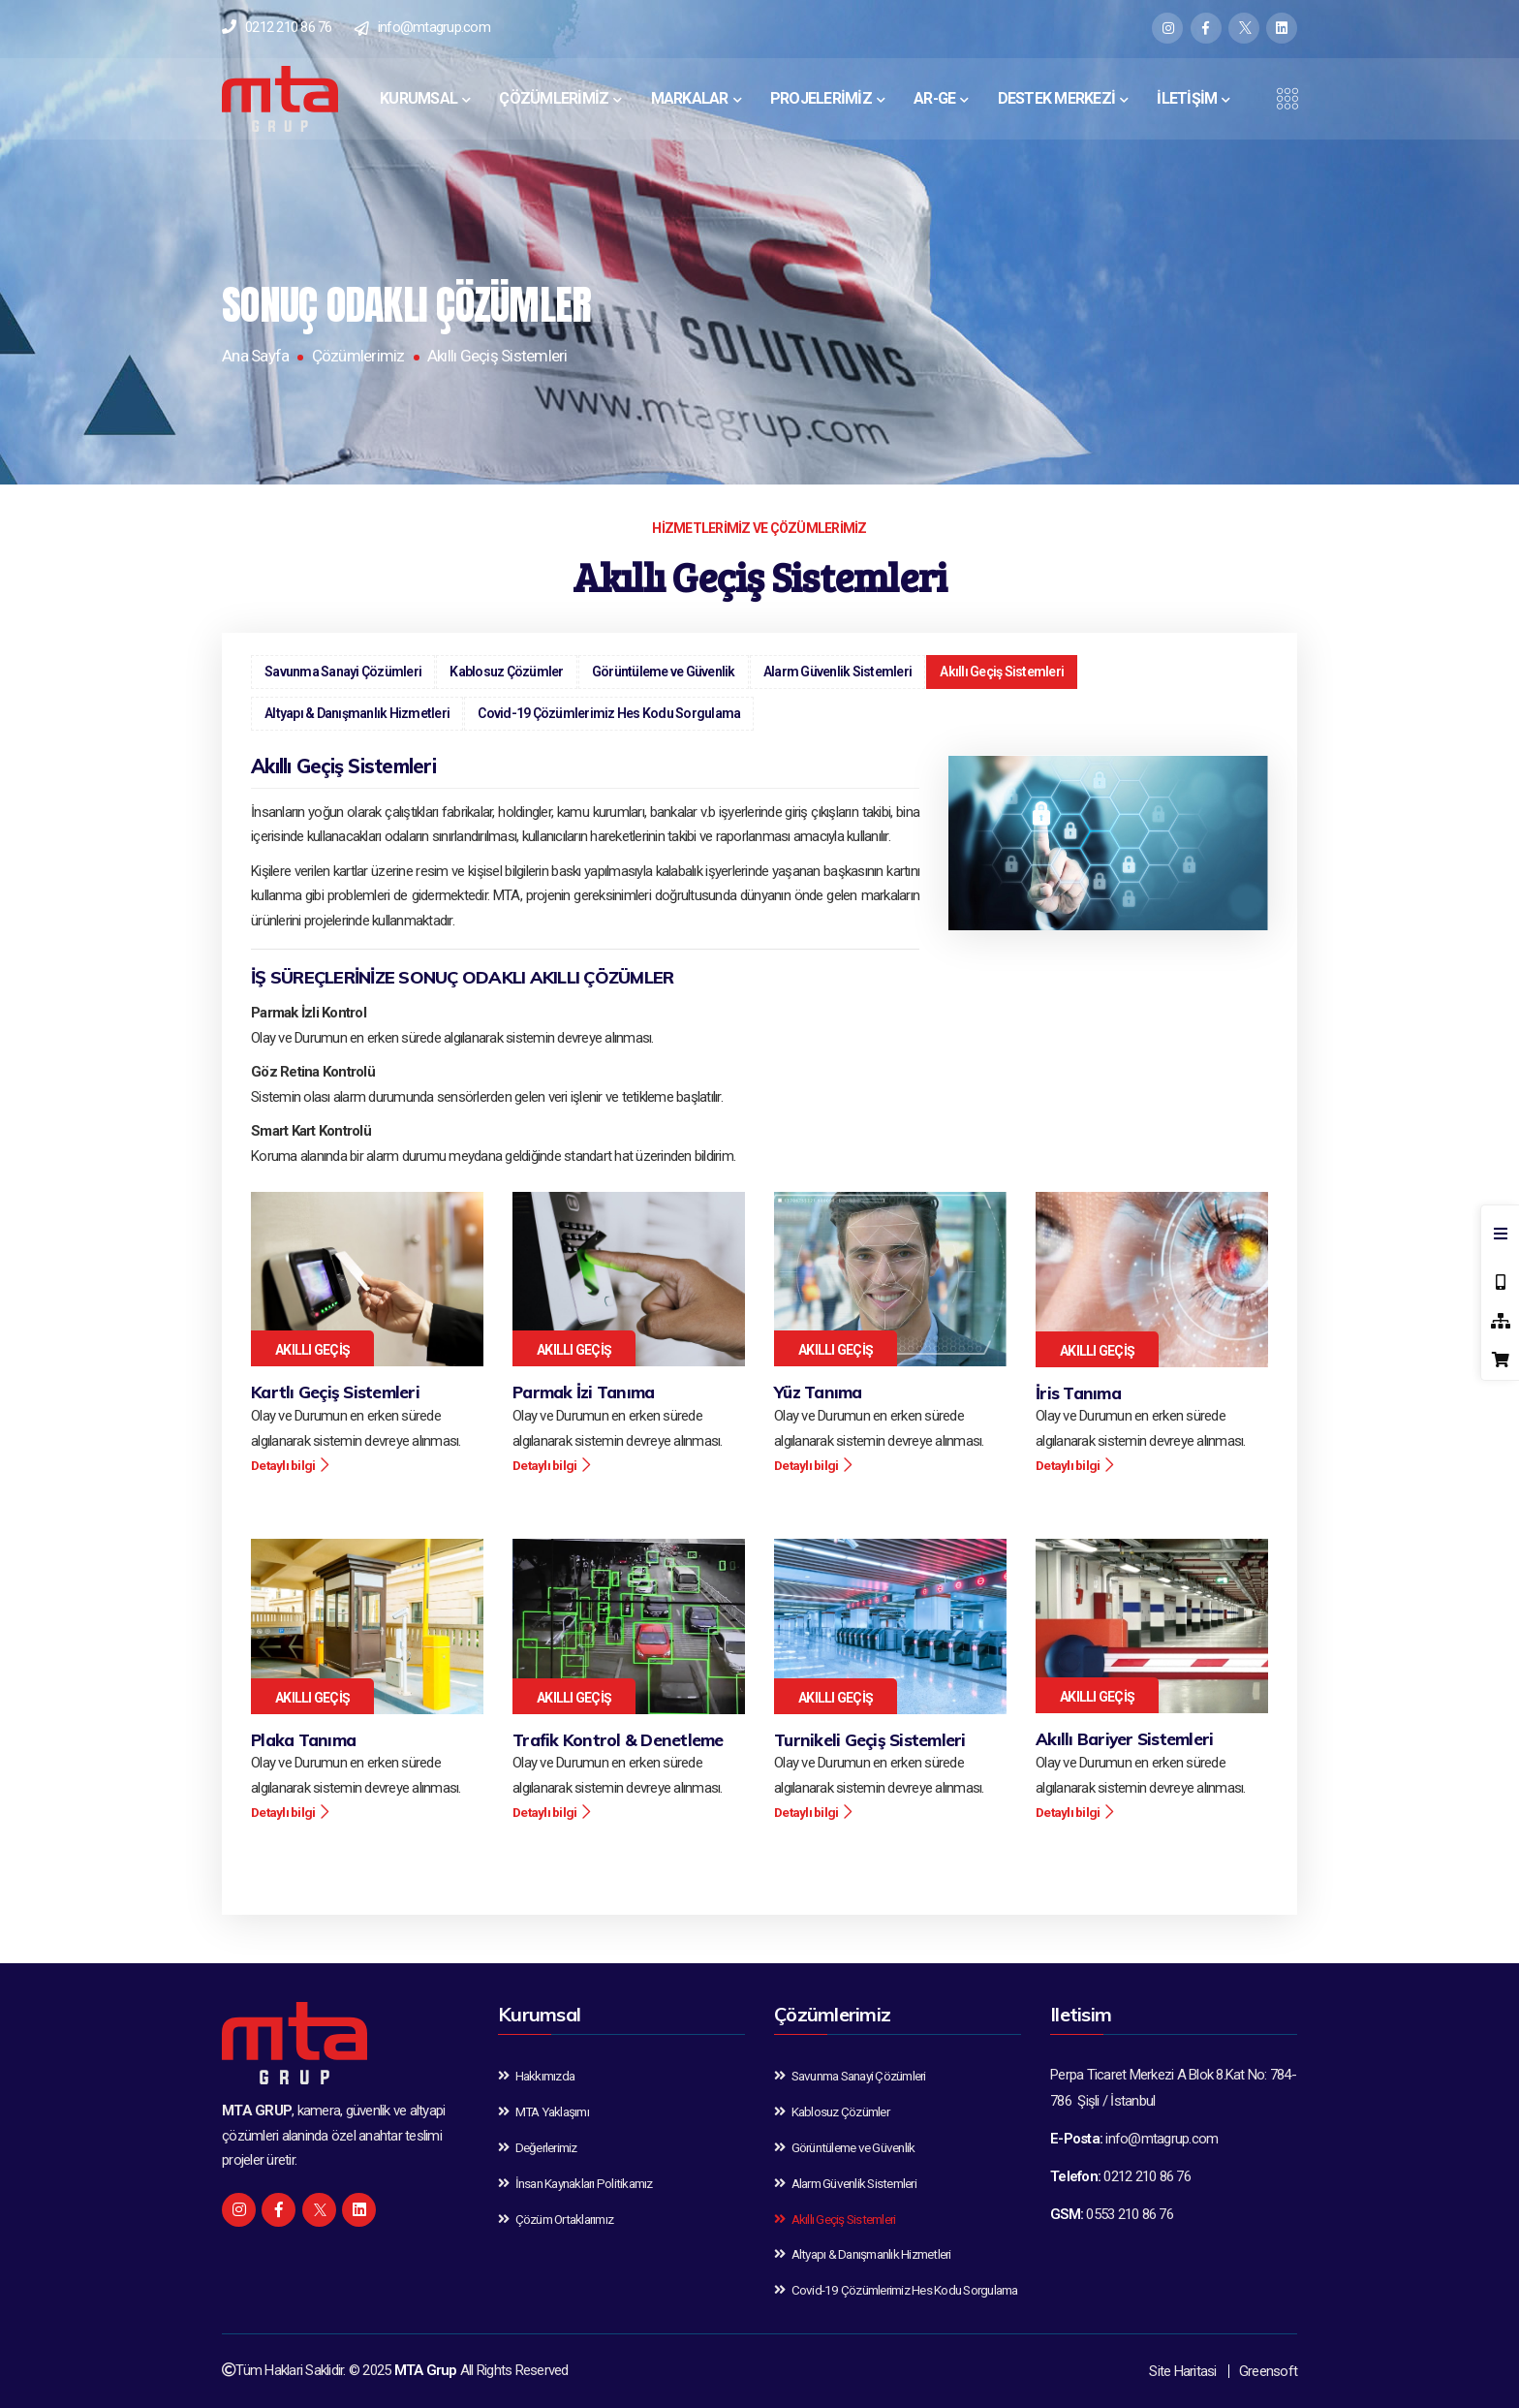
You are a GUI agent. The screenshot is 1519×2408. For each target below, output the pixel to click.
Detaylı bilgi (290, 1465)
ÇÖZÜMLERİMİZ (553, 98)
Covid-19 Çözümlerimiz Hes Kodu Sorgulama (609, 713)
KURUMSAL (418, 98)
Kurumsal (539, 2014)
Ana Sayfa (255, 355)
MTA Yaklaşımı (543, 2111)
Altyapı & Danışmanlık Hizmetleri (357, 713)
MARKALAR (689, 98)
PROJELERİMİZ (821, 98)
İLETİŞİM (1187, 98)
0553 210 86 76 (1129, 2214)
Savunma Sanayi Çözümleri (342, 671)
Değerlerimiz (537, 2147)
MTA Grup (425, 2370)
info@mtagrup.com (434, 27)
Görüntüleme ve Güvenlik (663, 671)
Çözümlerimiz (358, 355)
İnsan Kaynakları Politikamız (575, 2183)
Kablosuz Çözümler (506, 671)
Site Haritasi (1182, 2371)
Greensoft (1268, 2371)
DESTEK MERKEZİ (1057, 98)
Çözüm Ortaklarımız (555, 2219)
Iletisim (1080, 2014)
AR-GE (934, 98)
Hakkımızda (536, 2075)
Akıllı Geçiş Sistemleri (1002, 671)
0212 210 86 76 (288, 27)
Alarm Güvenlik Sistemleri (837, 671)
